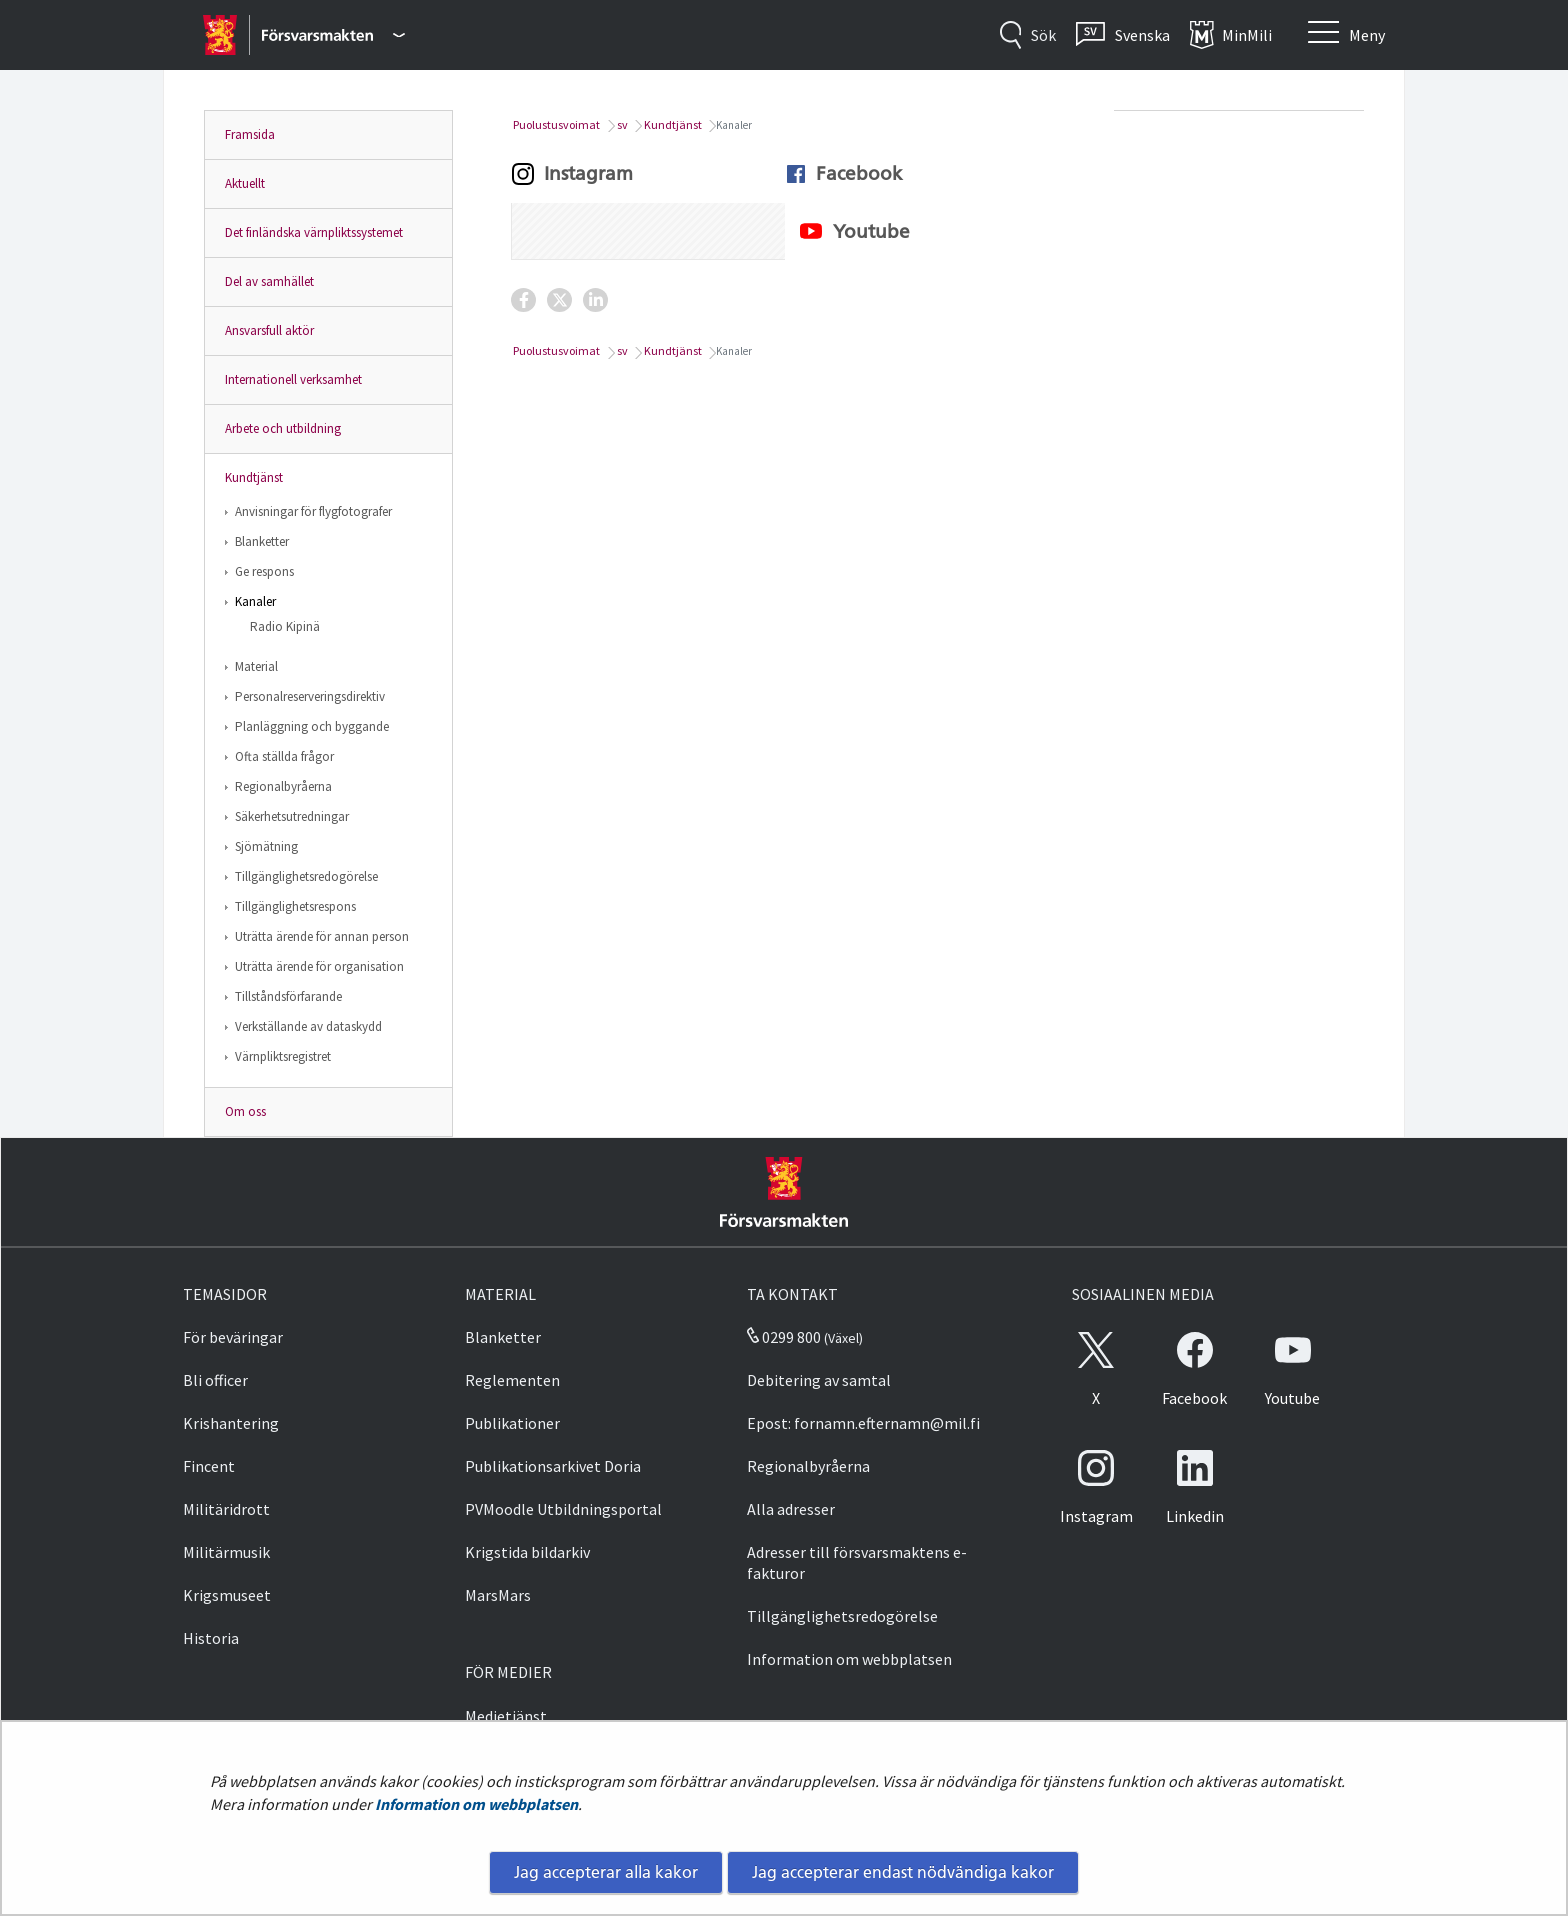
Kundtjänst (254, 477)
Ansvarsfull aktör (269, 330)
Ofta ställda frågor (284, 756)
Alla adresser (791, 1509)
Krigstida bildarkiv (527, 1552)
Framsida (250, 134)
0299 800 (784, 1337)
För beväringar (233, 1337)
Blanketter (262, 541)
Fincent (209, 1466)
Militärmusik (226, 1552)
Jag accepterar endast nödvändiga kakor (903, 1872)
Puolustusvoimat (555, 124)
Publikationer (512, 1423)
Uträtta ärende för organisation (319, 966)
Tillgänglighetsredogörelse (306, 876)
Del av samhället (269, 281)
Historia (211, 1638)
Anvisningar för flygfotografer (313, 511)
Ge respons (264, 571)
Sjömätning (266, 846)
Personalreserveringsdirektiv (310, 696)
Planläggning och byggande (312, 726)
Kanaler (255, 601)
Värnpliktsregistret (283, 1056)
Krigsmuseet (227, 1595)
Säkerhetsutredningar (292, 816)
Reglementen (512, 1380)
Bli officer (215, 1380)
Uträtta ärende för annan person (322, 936)
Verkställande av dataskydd (308, 1026)
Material (256, 666)
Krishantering (231, 1423)
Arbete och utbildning (283, 428)
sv (621, 124)
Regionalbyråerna (283, 786)
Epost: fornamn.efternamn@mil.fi (863, 1423)
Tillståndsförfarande (288, 996)
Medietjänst (506, 1716)
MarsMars (498, 1595)
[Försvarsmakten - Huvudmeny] (333, 35)
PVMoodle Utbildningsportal (563, 1509)
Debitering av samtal (819, 1380)
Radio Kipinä (285, 626)
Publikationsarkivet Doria (553, 1466)
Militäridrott (226, 1509)
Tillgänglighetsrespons (295, 906)
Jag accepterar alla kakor (606, 1872)
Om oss (245, 1111)
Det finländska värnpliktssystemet (314, 232)
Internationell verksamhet (293, 379)
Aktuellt (245, 183)
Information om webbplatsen (476, 1804)
